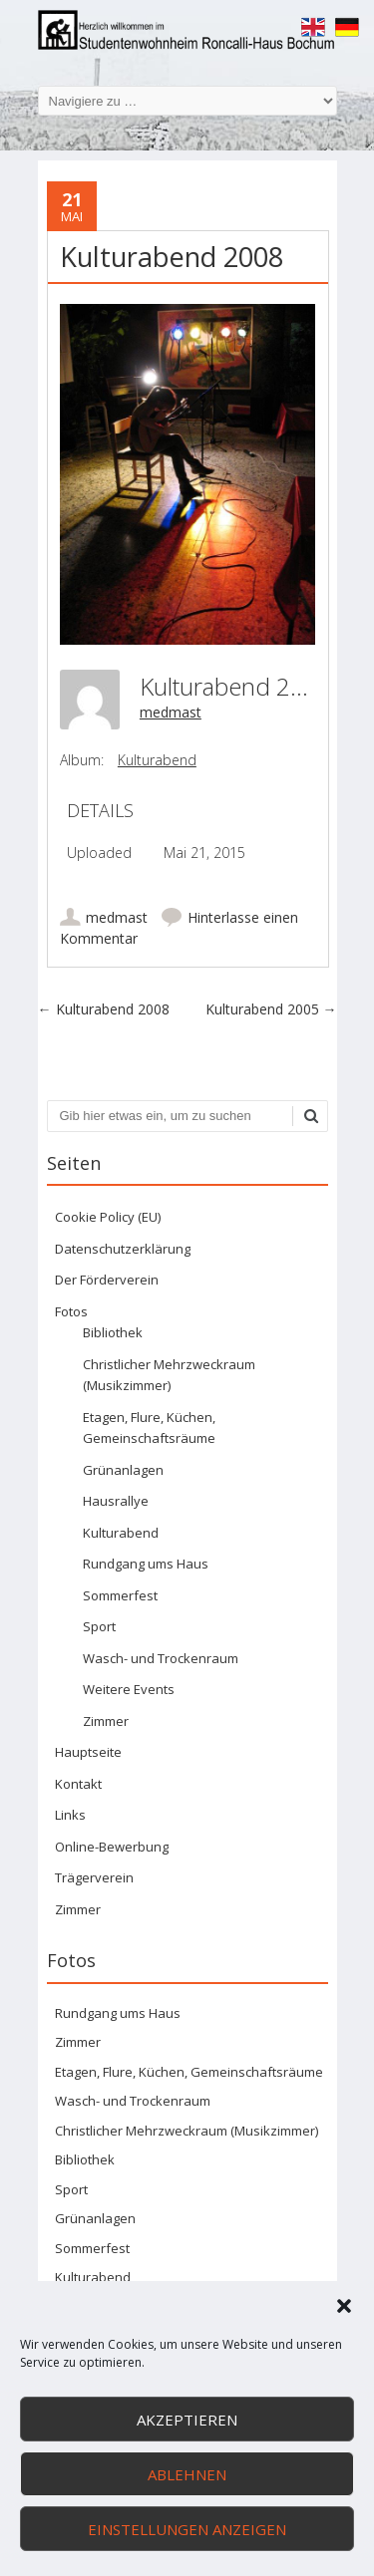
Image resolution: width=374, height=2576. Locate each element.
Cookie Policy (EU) (108, 1217)
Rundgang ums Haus (145, 1564)
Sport (99, 1626)
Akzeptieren (187, 2420)
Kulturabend (157, 759)
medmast (170, 712)
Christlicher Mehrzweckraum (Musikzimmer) (186, 2131)
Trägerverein (94, 1877)
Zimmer (106, 1721)
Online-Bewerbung (112, 1847)
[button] (344, 2306)
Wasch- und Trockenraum (160, 1658)
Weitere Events (129, 1689)
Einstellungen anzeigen (187, 2529)
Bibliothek (113, 1332)
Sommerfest (120, 1595)
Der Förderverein (107, 1279)
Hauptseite (88, 1752)
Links (70, 1815)
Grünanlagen (123, 1470)
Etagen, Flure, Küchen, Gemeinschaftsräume (189, 2072)
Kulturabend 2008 (104, 1009)
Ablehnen (187, 2474)
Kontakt (78, 1784)
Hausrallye (116, 1501)
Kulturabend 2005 (271, 1009)
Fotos (71, 1311)
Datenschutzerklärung (122, 1249)
